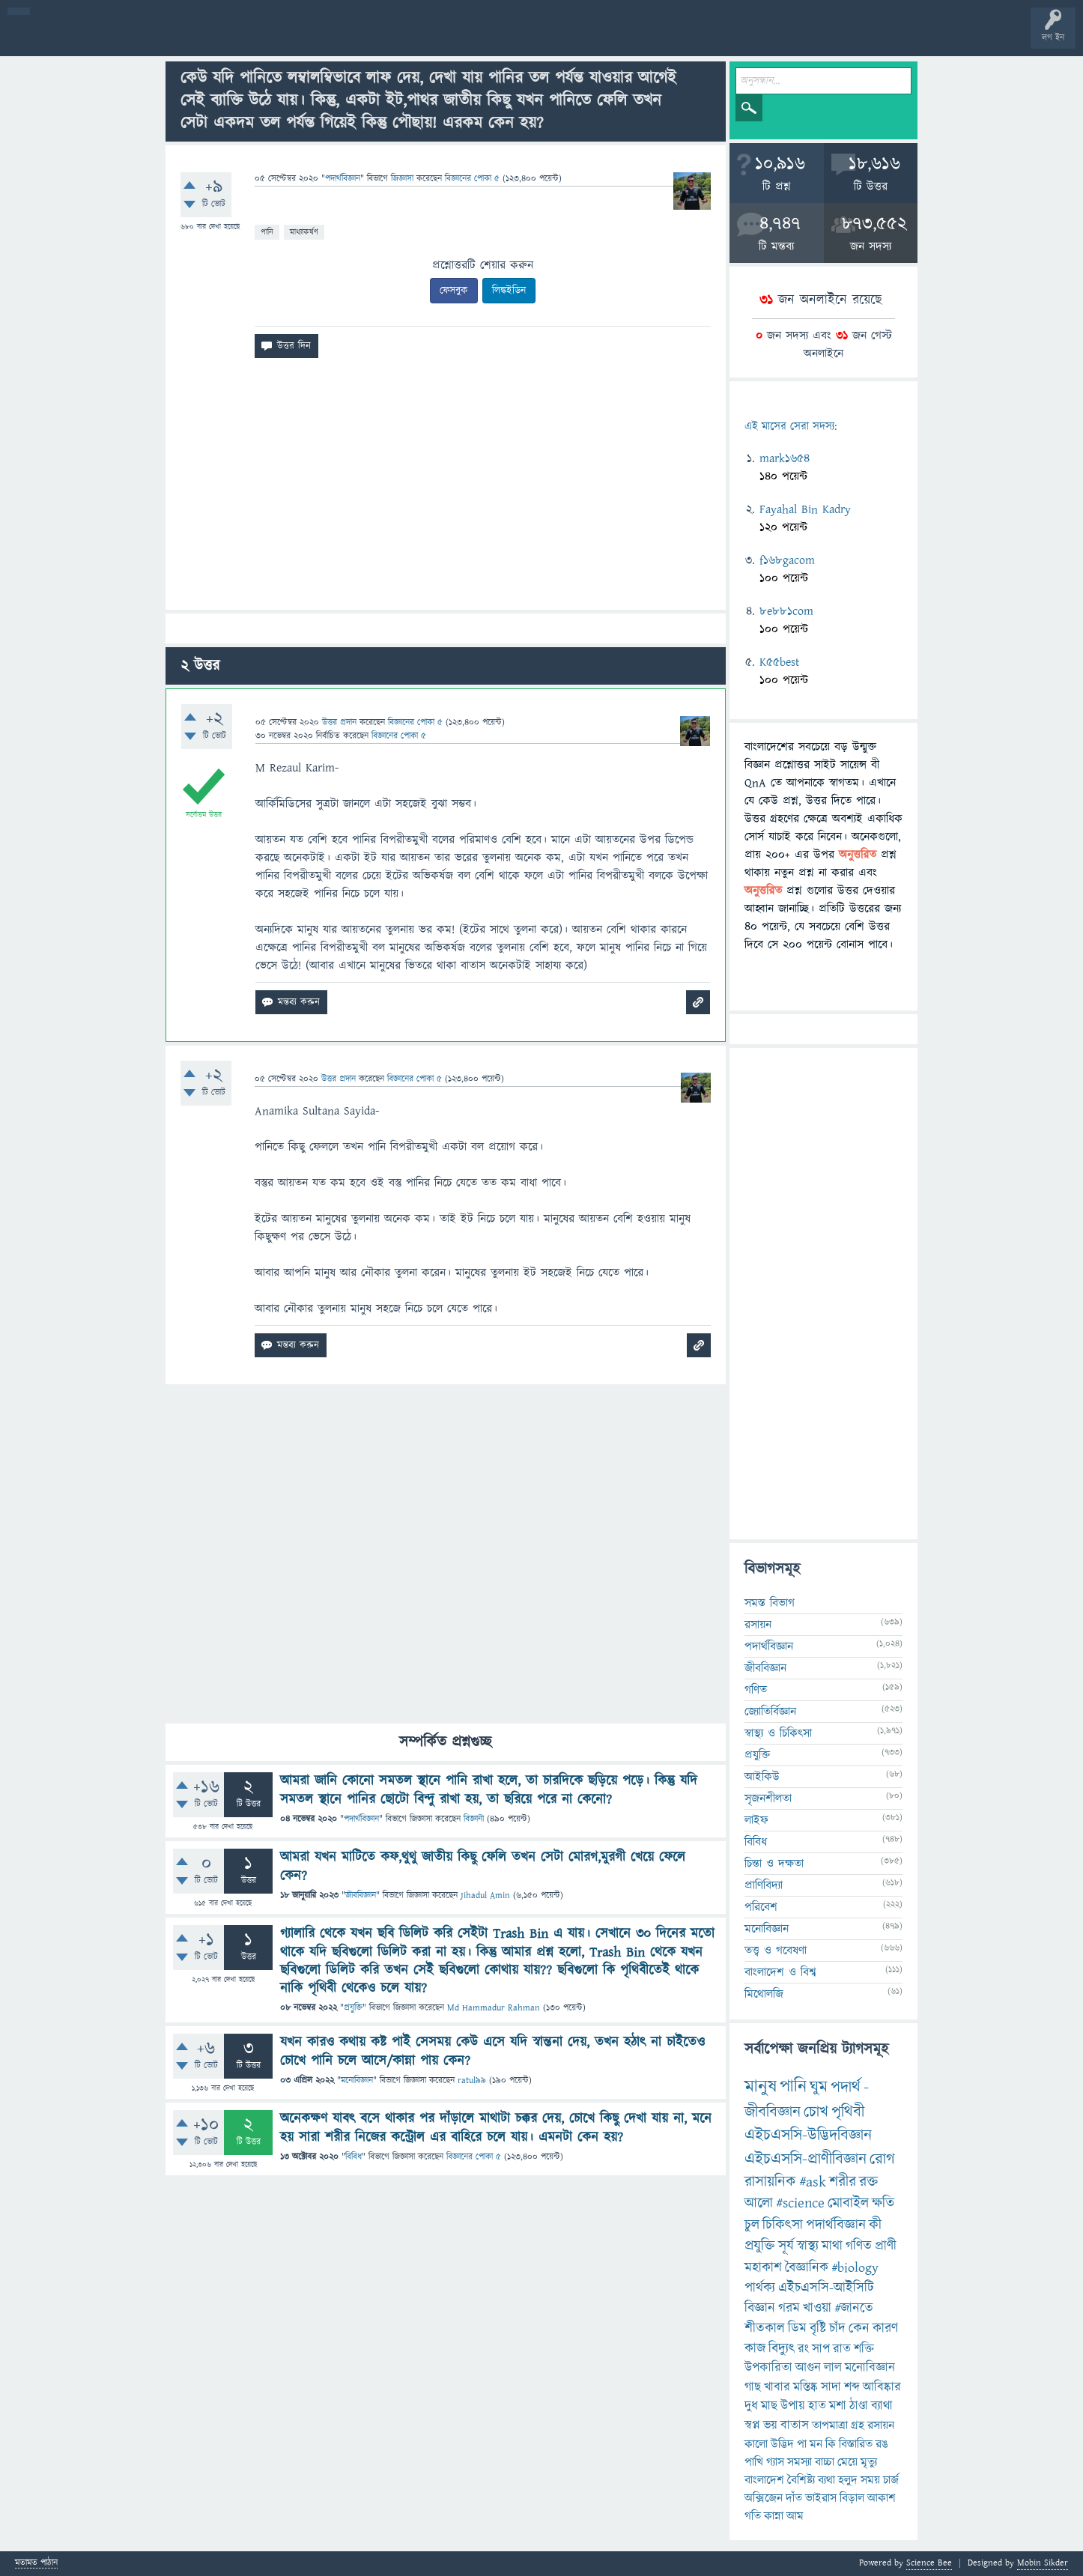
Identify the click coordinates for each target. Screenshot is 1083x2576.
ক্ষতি (883, 2203)
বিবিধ (353, 2157)
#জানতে (853, 2308)
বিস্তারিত (856, 2444)
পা (802, 2444)
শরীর (842, 2182)
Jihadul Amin (485, 1895)
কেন (859, 2328)
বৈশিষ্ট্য (801, 2480)
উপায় (792, 2406)
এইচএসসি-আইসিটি (826, 2288)
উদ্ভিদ (782, 2444)
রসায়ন (880, 2425)
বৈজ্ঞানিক (806, 2267)
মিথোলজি (763, 1994)
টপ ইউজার (604, 38)
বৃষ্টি (818, 2328)
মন (816, 2444)
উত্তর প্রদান (339, 722)
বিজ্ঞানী (474, 1819)
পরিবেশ (760, 1907)
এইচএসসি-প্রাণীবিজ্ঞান (805, 2159)
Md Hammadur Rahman (493, 2007)
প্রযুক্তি (353, 2007)
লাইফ (756, 1820)
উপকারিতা (768, 2368)
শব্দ (852, 2387)
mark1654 (784, 458)
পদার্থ (846, 2087)
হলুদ (848, 2480)
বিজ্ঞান (759, 2308)
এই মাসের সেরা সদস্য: (790, 426)
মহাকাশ (763, 2267)
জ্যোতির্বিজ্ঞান (770, 1711)
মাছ (769, 2406)
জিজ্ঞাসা (403, 178)
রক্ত (868, 2182)
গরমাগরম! (151, 38)
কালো (756, 2444)
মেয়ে (847, 2462)
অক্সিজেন (763, 2498)
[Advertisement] (445, 490)
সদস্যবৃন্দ (289, 38)
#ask (812, 2182)
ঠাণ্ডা (858, 2406)
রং (803, 2349)
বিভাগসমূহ (244, 38)
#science (800, 2203)
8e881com (786, 611)
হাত (817, 2406)
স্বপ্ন (752, 2425)
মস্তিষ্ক (805, 2387)
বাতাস (794, 2425)
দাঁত (794, 2498)
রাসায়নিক (770, 2182)
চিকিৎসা (782, 2225)
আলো (758, 2203)
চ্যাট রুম (466, 38)
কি (830, 2444)
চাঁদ (837, 2328)
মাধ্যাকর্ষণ (304, 231)
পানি (267, 231)
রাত (842, 2349)
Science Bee (929, 2563)
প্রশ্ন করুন (336, 38)
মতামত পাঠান (36, 2564)
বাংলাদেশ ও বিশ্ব (780, 1972)
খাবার (777, 2387)
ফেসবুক (454, 290)
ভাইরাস (821, 2498)
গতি (752, 2516)
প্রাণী (886, 2246)
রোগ (882, 2159)
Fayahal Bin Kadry (805, 509)
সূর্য (786, 2246)
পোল (512, 38)
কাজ (754, 2348)
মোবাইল (848, 2203)
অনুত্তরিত (196, 38)
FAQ (383, 38)
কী (875, 2225)
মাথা (832, 2246)
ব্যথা (826, 2480)
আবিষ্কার (882, 2387)
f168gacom (787, 560)
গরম (789, 2308)
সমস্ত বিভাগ (769, 1603)
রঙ (882, 2444)
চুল (751, 2225)
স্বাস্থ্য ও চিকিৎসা (778, 1733)
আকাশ (881, 2498)
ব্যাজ (558, 38)
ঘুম (819, 2087)
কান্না (773, 2516)
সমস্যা (799, 2462)
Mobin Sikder (1042, 2563)
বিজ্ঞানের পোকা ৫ (473, 2157)
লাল (833, 2368)
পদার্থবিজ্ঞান (342, 178)
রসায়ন (757, 1624)
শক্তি (864, 2349)
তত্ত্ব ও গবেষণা (775, 1950)
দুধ (751, 2406)
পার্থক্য (759, 2288)
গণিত (755, 1690)
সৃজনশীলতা (768, 1798)
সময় (870, 2480)
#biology (855, 2267)
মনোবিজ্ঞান (357, 2080)
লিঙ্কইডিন (509, 290)
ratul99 (472, 2080)
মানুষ (760, 2087)
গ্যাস (775, 2462)
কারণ (885, 2328)
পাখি (753, 2462)
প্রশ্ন (104, 38)
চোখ (816, 2112)
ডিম (797, 2328)
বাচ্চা (824, 2462)
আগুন (808, 2368)
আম (795, 2516)
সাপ (821, 2349)
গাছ (752, 2387)
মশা (837, 2406)
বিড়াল (852, 2498)
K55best (779, 662)
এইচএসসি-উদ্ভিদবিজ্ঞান (808, 2135)
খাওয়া (817, 2308)
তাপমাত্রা (830, 2425)
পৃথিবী (847, 2112)
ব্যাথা (882, 2406)
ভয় (770, 2425)
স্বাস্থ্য (808, 2246)
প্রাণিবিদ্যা (763, 1885)
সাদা (831, 2387)
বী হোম (58, 38)
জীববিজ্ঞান (360, 1895)
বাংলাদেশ (764, 2480)
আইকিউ (762, 1777)
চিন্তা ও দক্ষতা (774, 1863)
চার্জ (891, 2480)
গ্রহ (857, 2425)
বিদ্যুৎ (781, 2348)
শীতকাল (764, 2328)
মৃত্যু (869, 2462)
